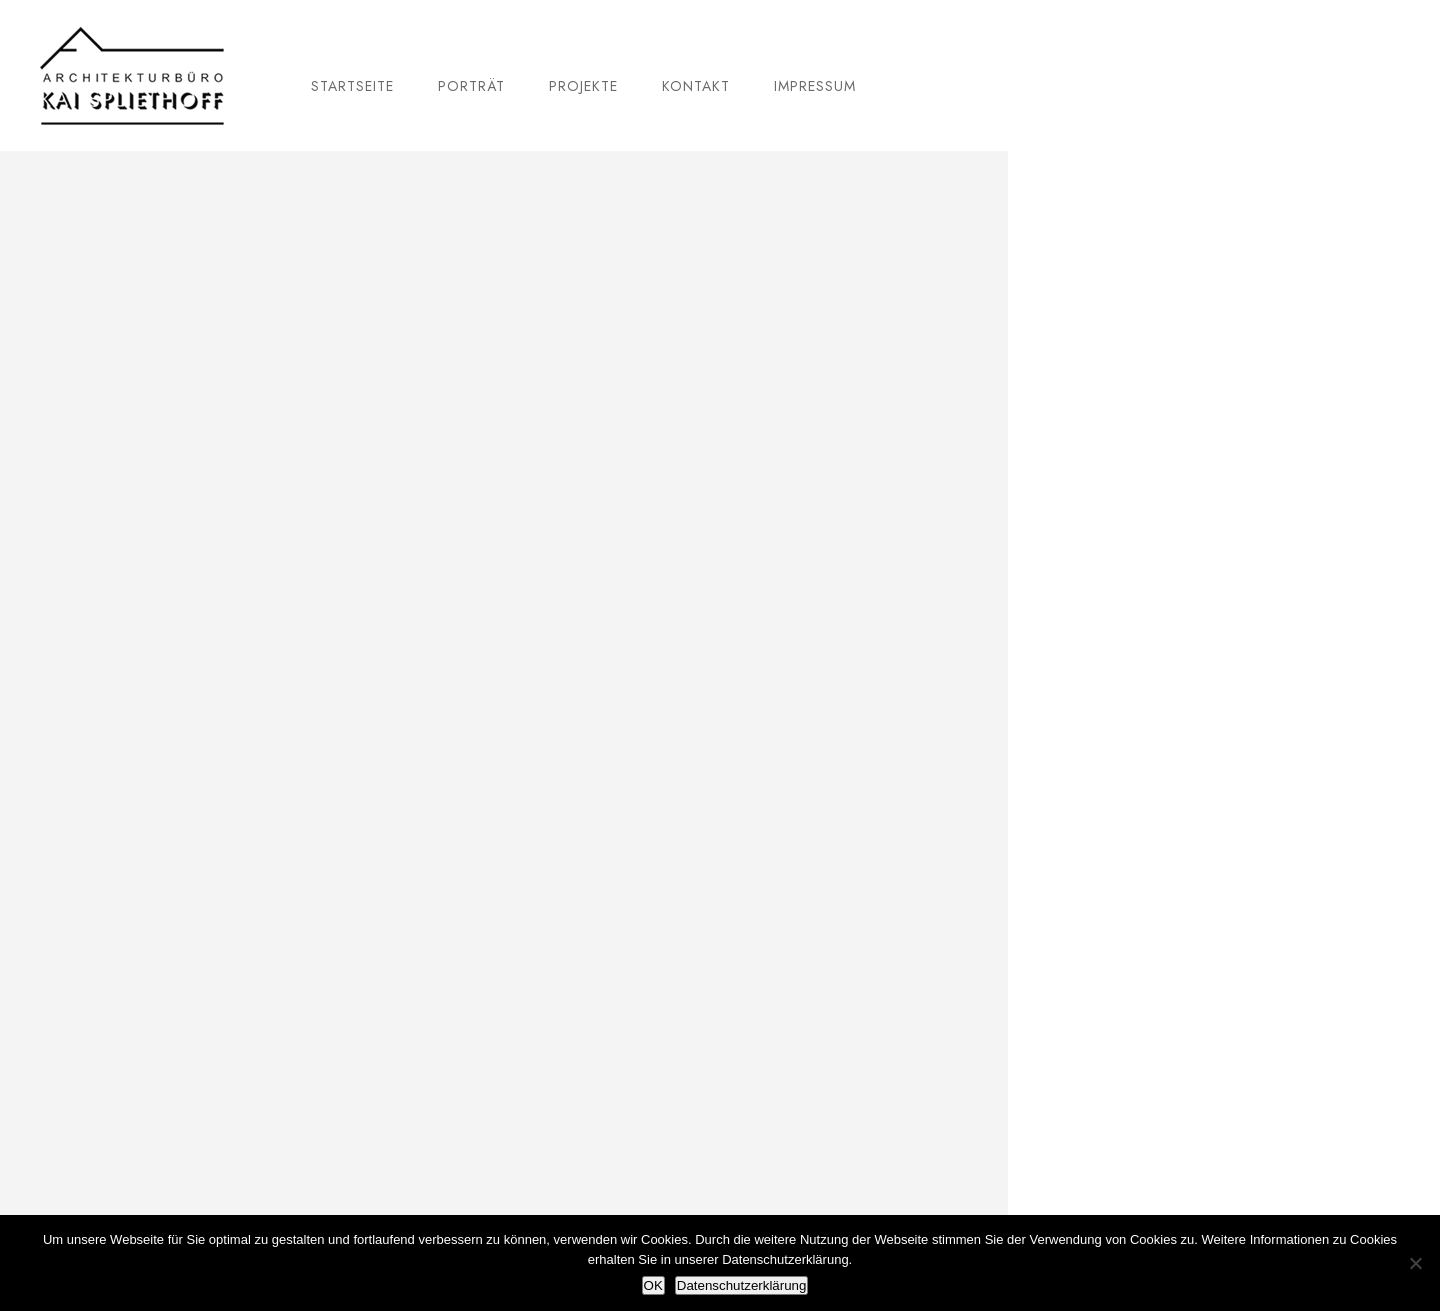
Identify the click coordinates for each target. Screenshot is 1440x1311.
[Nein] (1415, 1263)
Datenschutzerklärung (742, 1285)
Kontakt (696, 86)
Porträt (471, 86)
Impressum (815, 86)
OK (653, 1285)
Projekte (583, 86)
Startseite (352, 86)
